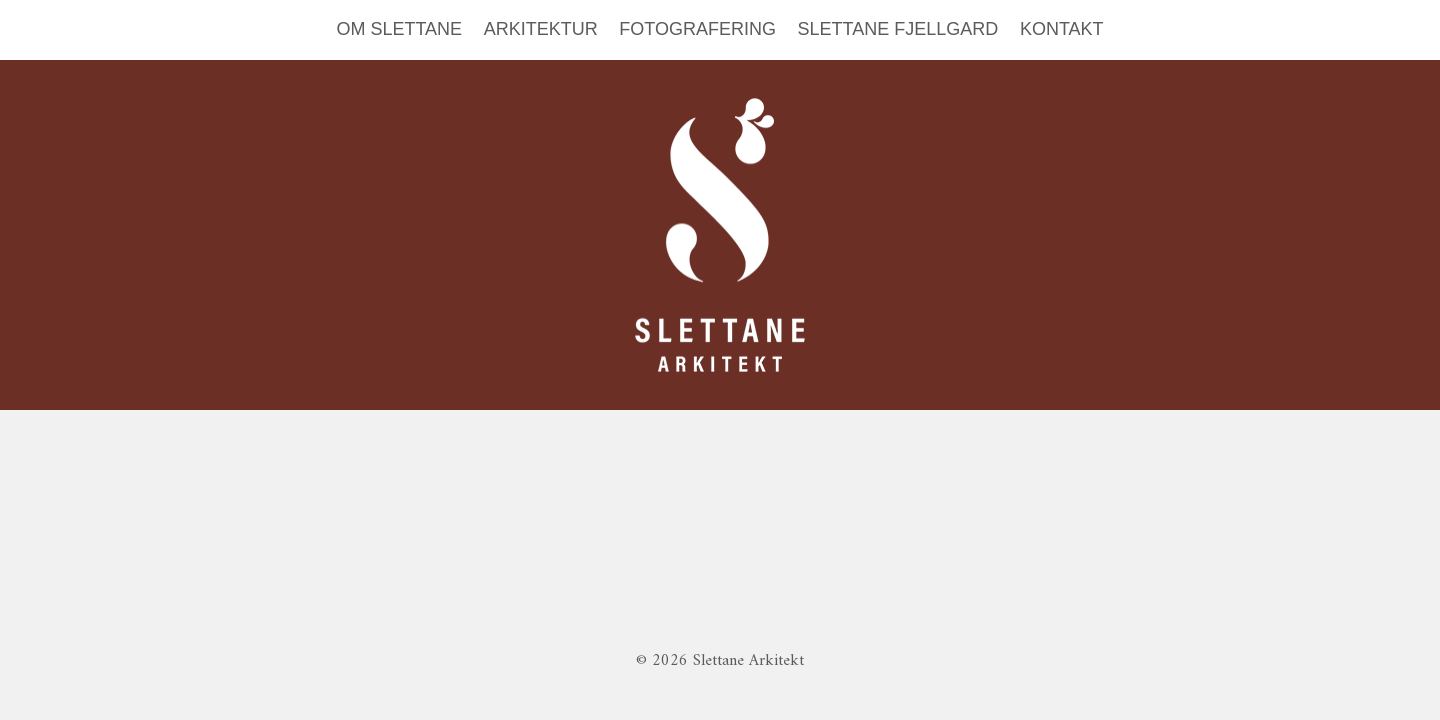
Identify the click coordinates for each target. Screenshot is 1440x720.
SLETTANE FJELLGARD (898, 29)
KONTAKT (1062, 29)
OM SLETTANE (399, 29)
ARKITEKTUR (541, 29)
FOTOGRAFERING (697, 29)
